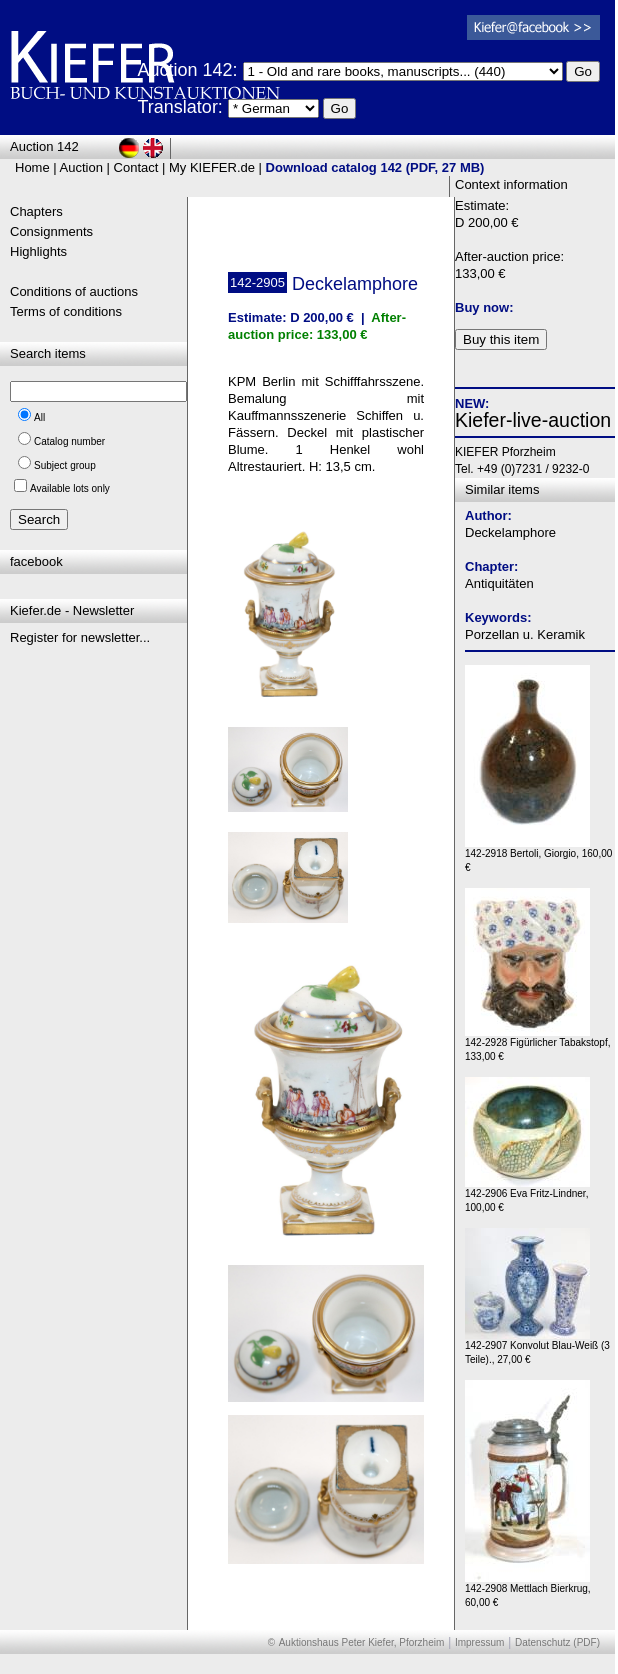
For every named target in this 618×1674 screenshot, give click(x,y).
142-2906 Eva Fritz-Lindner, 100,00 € (527, 1195)
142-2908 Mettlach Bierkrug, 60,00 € (528, 1590)
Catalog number (69, 441)
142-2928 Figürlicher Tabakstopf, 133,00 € (537, 1044)
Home (32, 167)
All (39, 417)
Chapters (36, 211)
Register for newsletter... (80, 637)
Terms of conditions (66, 311)
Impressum (479, 1642)
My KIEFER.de (212, 167)
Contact (136, 167)
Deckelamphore (510, 532)
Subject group (65, 465)
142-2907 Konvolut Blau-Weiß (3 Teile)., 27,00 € (537, 1347)
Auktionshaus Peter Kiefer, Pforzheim (362, 1642)
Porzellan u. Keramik (525, 634)
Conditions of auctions (74, 291)
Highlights (38, 251)
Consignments (51, 231)
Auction (81, 167)
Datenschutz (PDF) (557, 1642)
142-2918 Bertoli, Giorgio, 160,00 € (538, 855)
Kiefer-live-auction (533, 420)
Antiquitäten (499, 583)
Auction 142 (44, 146)
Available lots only (70, 488)
